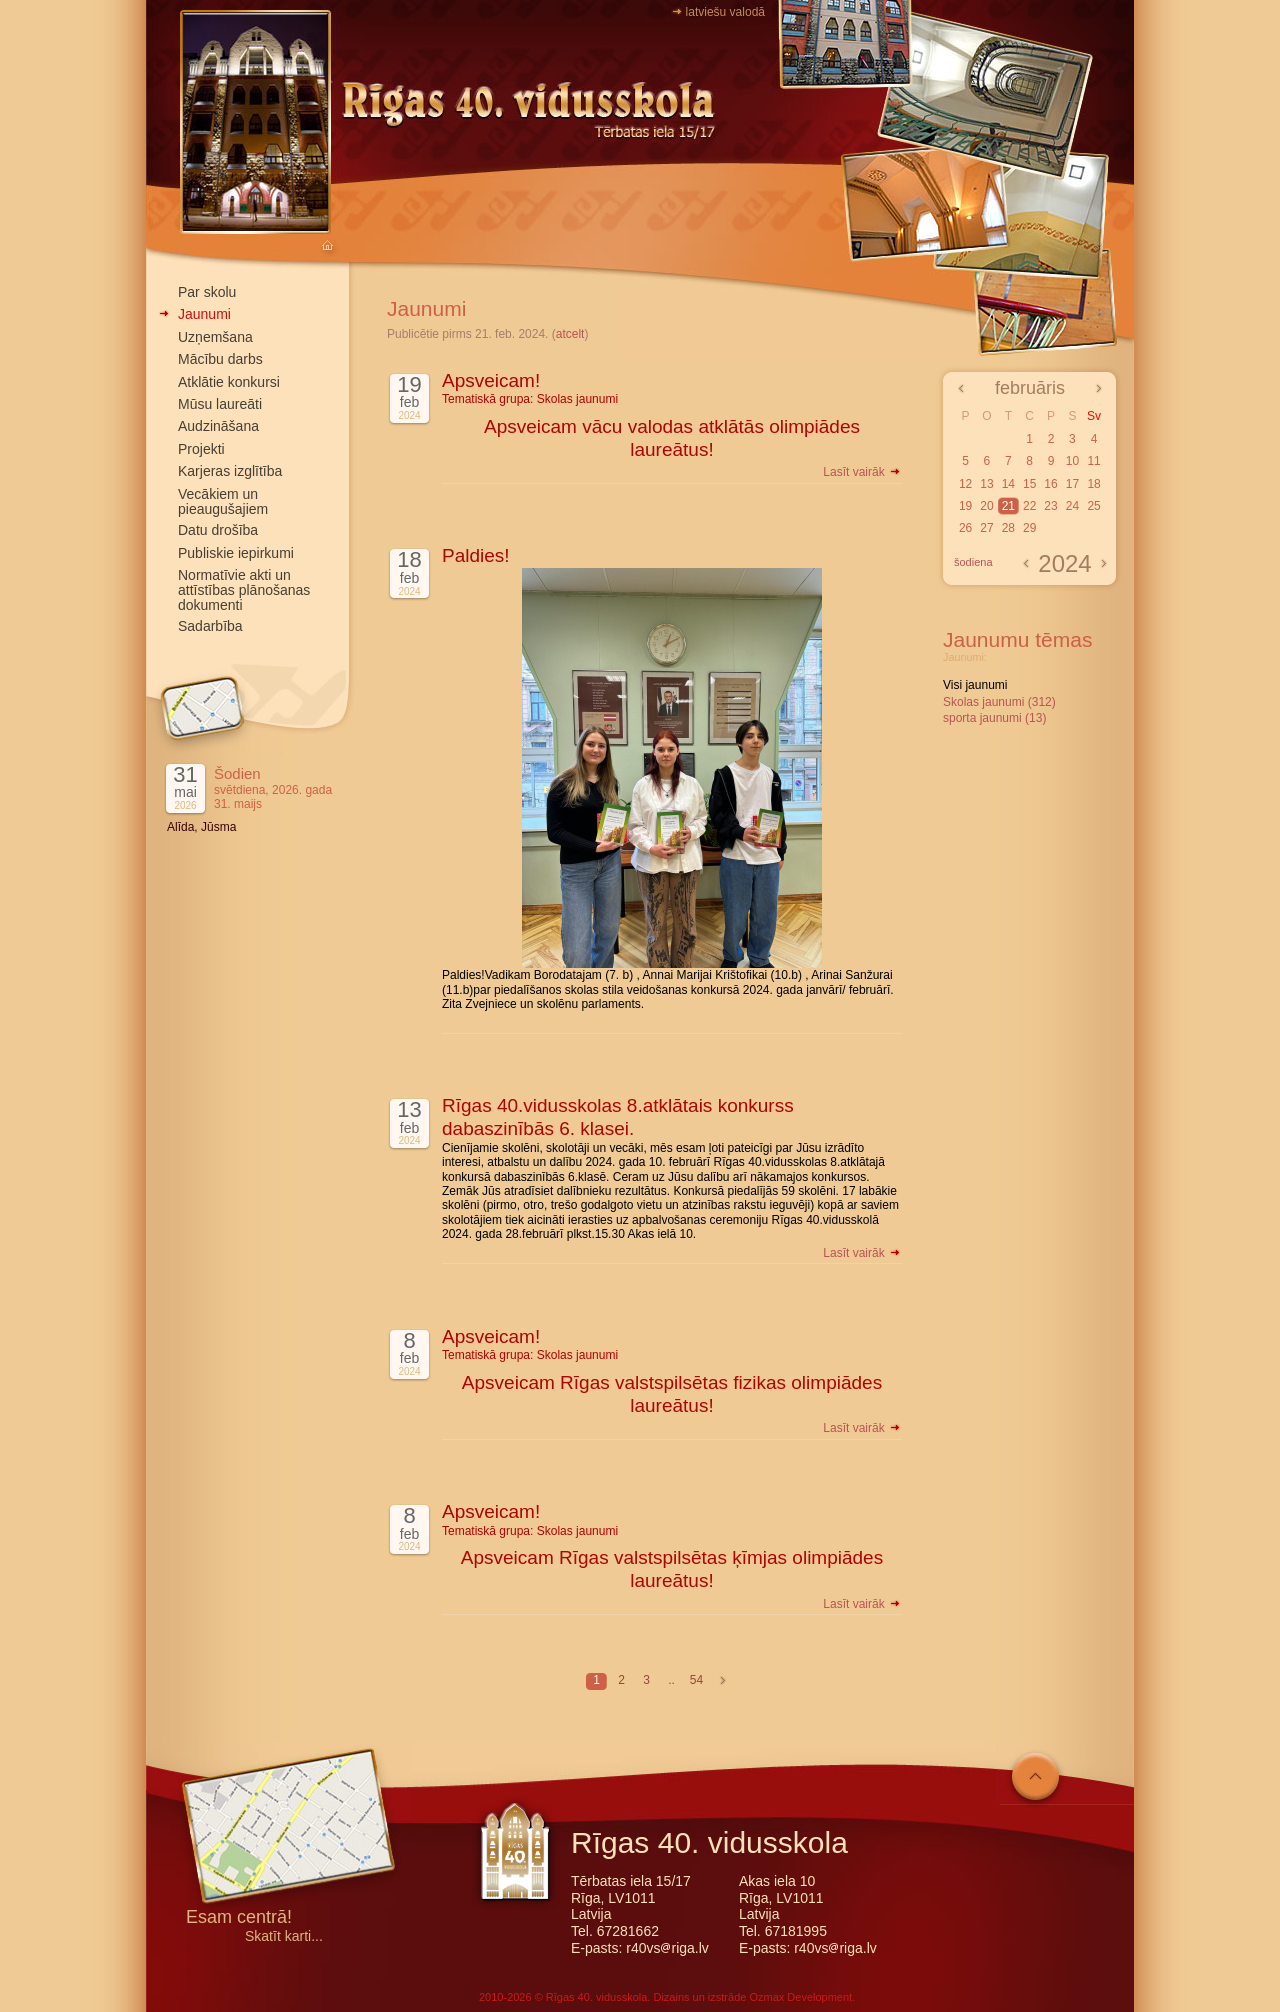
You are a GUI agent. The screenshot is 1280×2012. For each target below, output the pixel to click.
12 (965, 484)
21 (1008, 506)
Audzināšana (218, 426)
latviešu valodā (725, 12)
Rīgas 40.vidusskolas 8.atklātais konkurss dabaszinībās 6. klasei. (618, 1117)
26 (965, 528)
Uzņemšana (215, 337)
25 (1093, 506)
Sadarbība (210, 626)
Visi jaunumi (975, 685)
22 (1029, 506)
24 (1072, 506)
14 (1008, 484)
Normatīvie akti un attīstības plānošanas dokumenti (244, 590)
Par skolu (207, 292)
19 (965, 506)
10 (1072, 461)
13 (986, 484)
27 (986, 528)
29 (1029, 528)
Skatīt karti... (284, 1936)
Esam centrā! (239, 1918)
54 (696, 1680)
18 (1093, 484)
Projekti (201, 449)
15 (1029, 484)
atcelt (570, 334)
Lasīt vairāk (862, 472)
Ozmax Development (800, 1997)
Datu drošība (218, 530)
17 (1072, 484)
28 (1008, 528)
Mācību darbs (220, 359)
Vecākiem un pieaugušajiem (223, 501)
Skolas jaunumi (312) (999, 702)
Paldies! (476, 555)
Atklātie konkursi (229, 382)
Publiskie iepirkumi (236, 553)
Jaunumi (204, 314)
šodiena (973, 562)
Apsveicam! (491, 380)
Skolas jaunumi (577, 399)
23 (1050, 506)
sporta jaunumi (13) (994, 718)
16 (1050, 484)
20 (986, 506)
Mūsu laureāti (220, 404)
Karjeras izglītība (230, 471)
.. (671, 1680)
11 (1093, 461)
